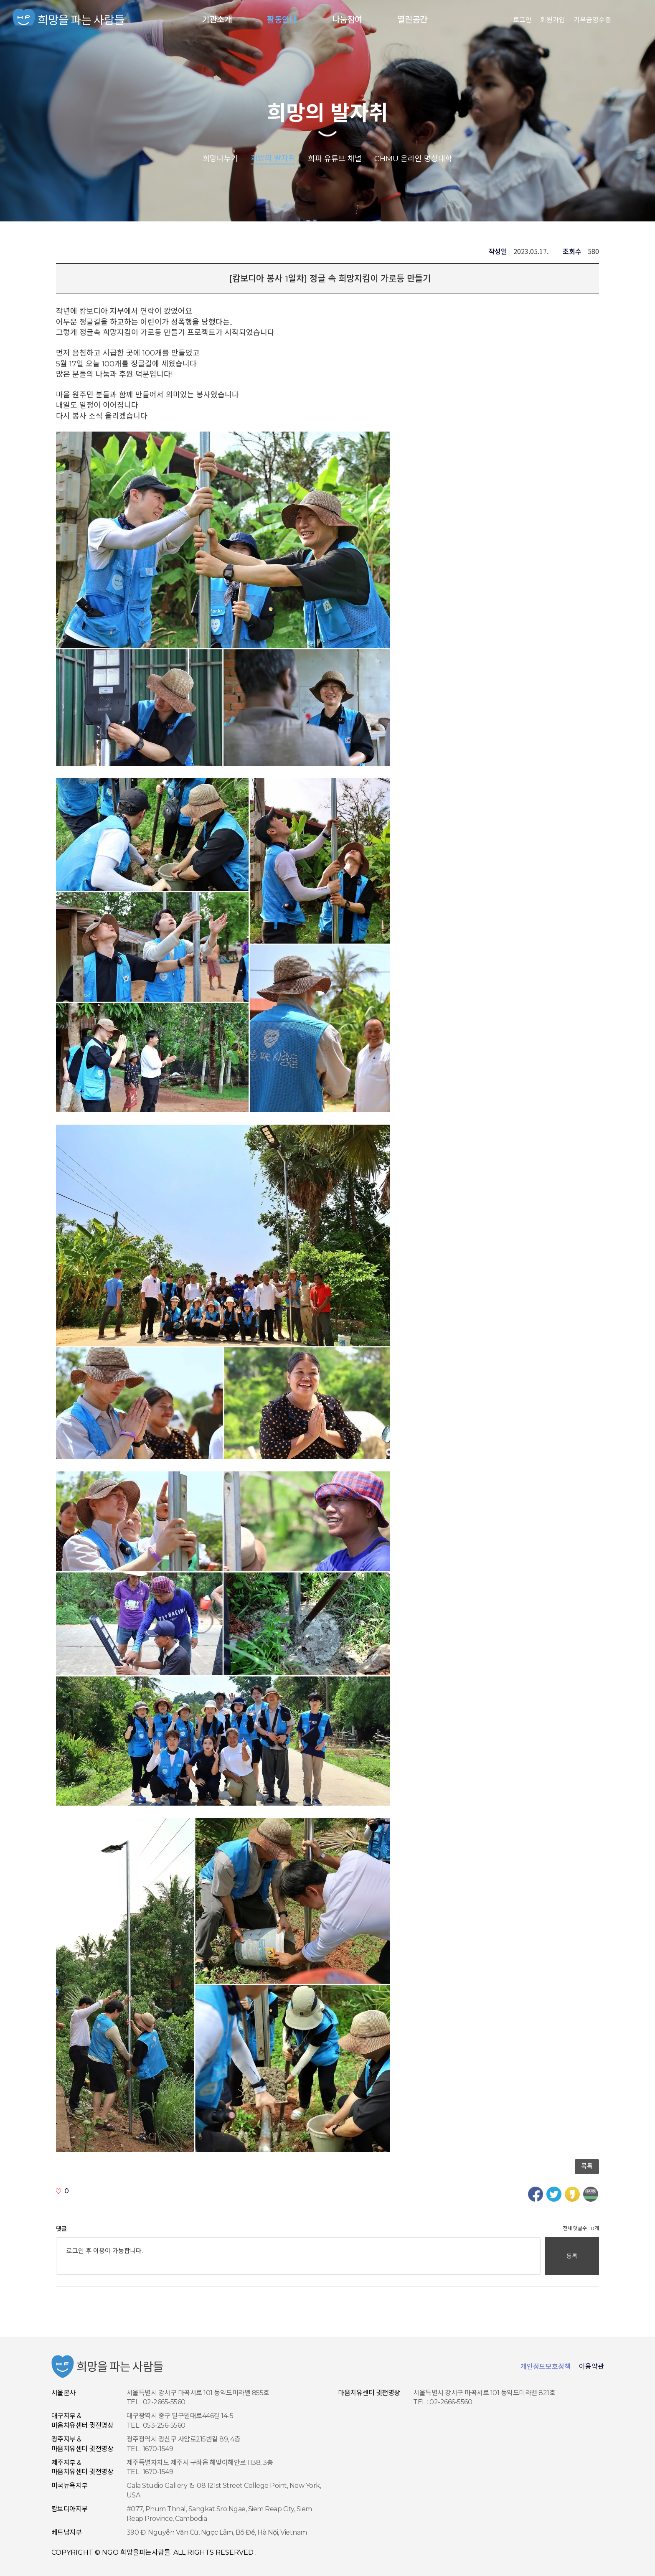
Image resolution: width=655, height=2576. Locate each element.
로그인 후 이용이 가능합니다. (298, 2256)
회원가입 (552, 20)
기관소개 (217, 20)
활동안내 (282, 20)
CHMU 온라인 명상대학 (413, 158)
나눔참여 (347, 20)
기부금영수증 (592, 20)
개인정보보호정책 (545, 2366)
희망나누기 (220, 158)
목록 (587, 2166)
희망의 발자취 (327, 113)
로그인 (522, 20)
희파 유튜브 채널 (335, 158)
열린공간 (412, 20)
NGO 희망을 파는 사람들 (69, 20)
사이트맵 (628, 20)
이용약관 (591, 2366)
